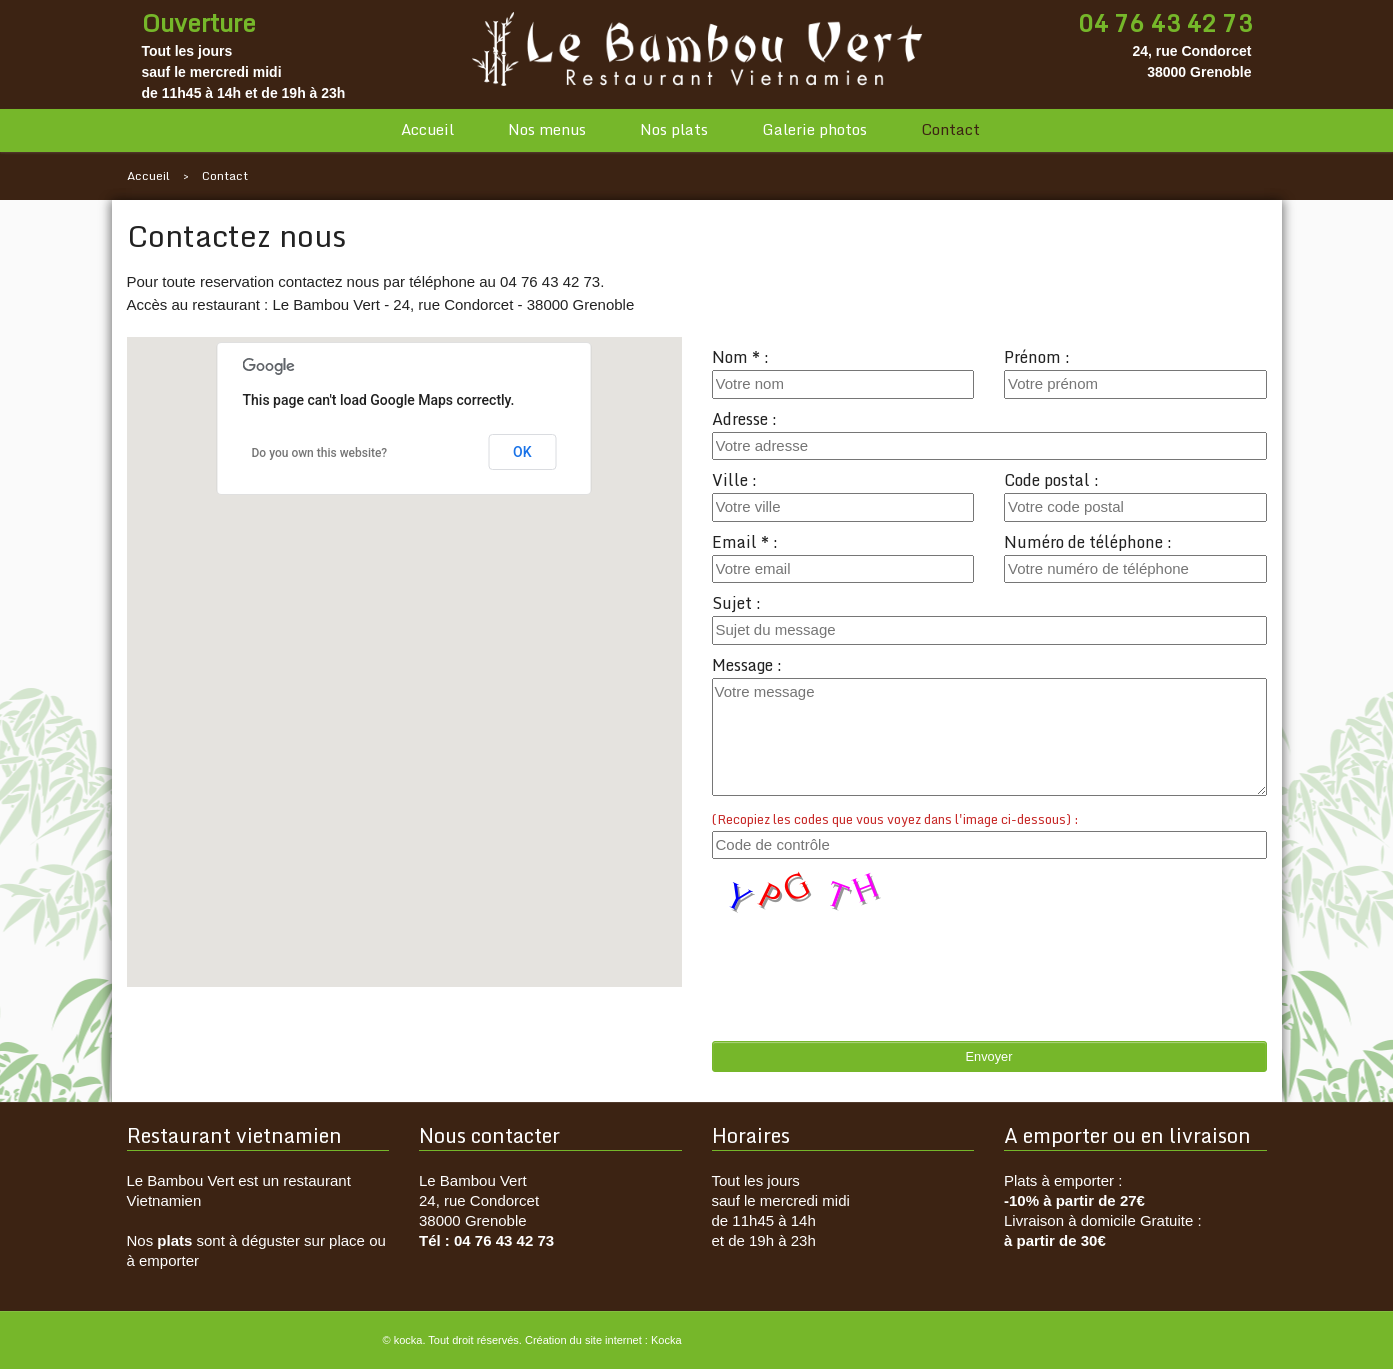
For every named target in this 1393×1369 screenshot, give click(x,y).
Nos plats (674, 129)
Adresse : (744, 419)
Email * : (745, 542)
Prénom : (1037, 357)
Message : (747, 665)
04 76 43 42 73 (1165, 22)
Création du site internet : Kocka (603, 1340)
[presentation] (864, 958)
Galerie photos (814, 129)
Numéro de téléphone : (1088, 542)
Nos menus (547, 129)
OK (522, 452)
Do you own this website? (320, 453)
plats (174, 1240)
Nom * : (740, 357)
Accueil (427, 129)
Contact (950, 129)
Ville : (734, 480)
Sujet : (736, 603)
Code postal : (1051, 480)
